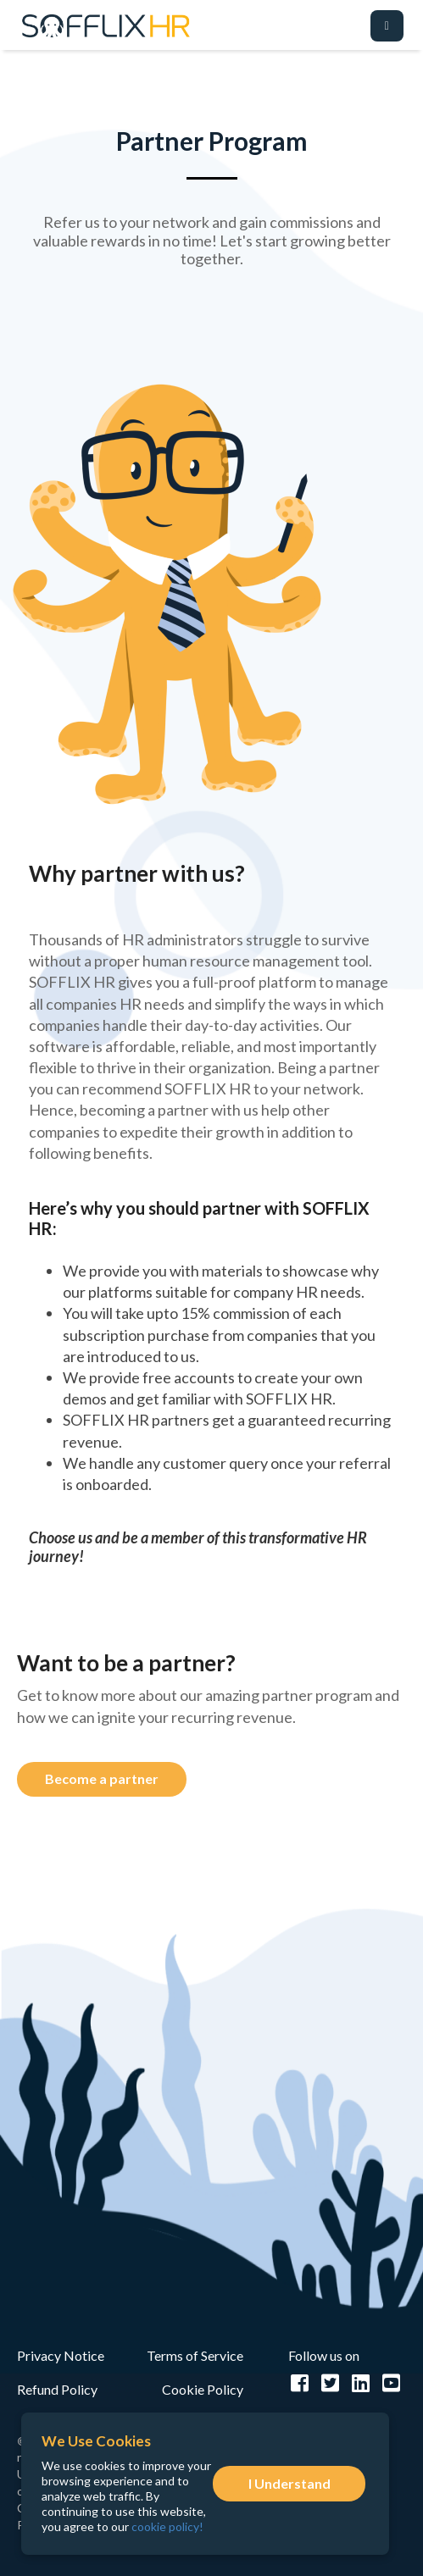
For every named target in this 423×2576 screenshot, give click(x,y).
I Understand (289, 2483)
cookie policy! (167, 2526)
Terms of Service (195, 2355)
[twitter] (332, 2383)
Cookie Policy (202, 2389)
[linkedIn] (362, 2383)
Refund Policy (57, 2389)
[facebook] (301, 2383)
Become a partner (102, 1778)
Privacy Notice (60, 2355)
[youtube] (392, 2383)
